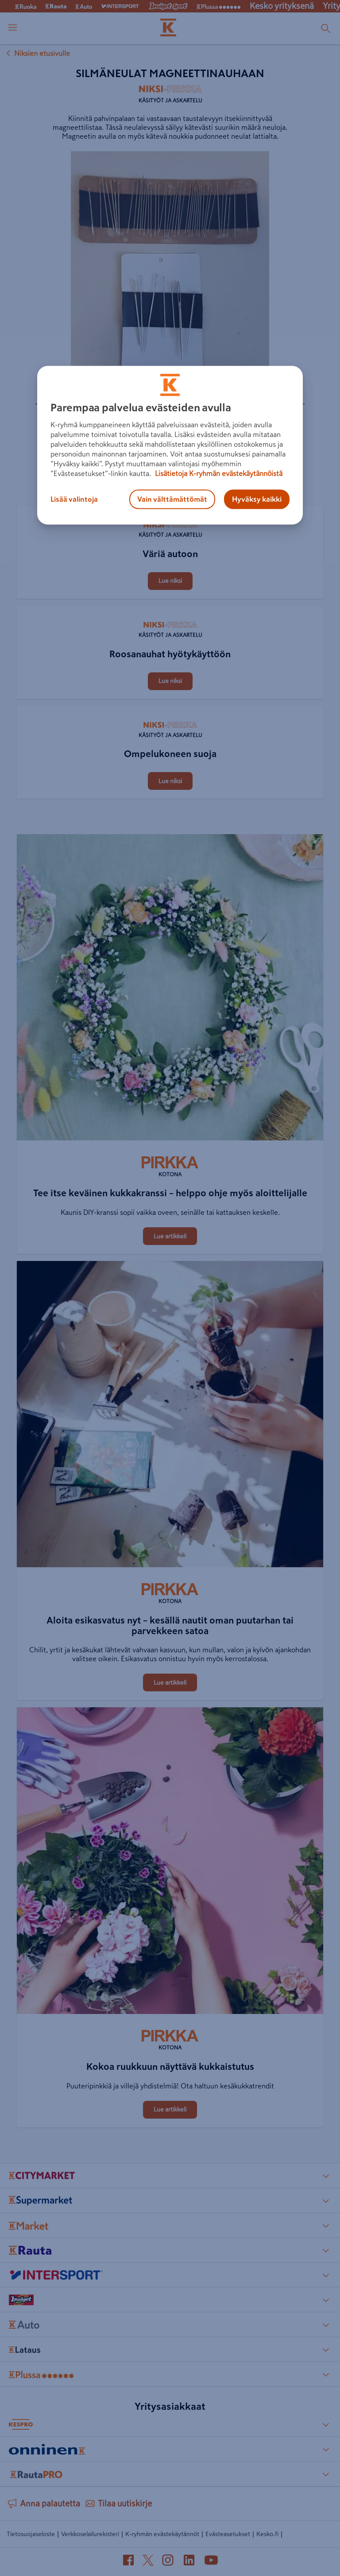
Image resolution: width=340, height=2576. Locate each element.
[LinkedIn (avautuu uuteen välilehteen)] (189, 2562)
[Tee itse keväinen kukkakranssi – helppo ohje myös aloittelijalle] (170, 989)
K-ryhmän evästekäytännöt (162, 2534)
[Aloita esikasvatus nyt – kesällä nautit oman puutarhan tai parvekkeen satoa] (170, 1416)
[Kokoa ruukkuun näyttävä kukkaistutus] (170, 1862)
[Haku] (326, 28)
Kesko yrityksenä (282, 6)
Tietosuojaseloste (31, 2534)
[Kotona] (169, 1167)
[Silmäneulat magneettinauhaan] (100, 452)
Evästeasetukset (227, 2534)
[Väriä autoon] (170, 506)
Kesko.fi (267, 2534)
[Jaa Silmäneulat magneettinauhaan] (164, 450)
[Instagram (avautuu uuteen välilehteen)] (168, 2562)
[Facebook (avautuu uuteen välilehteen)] (128, 2562)
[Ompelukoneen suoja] (170, 707)
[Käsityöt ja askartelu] (170, 96)
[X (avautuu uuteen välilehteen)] (148, 2562)
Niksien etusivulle (37, 53)
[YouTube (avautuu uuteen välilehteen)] (211, 2562)
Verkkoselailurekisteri (90, 2534)
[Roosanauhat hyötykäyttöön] (170, 607)
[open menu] (12, 28)
